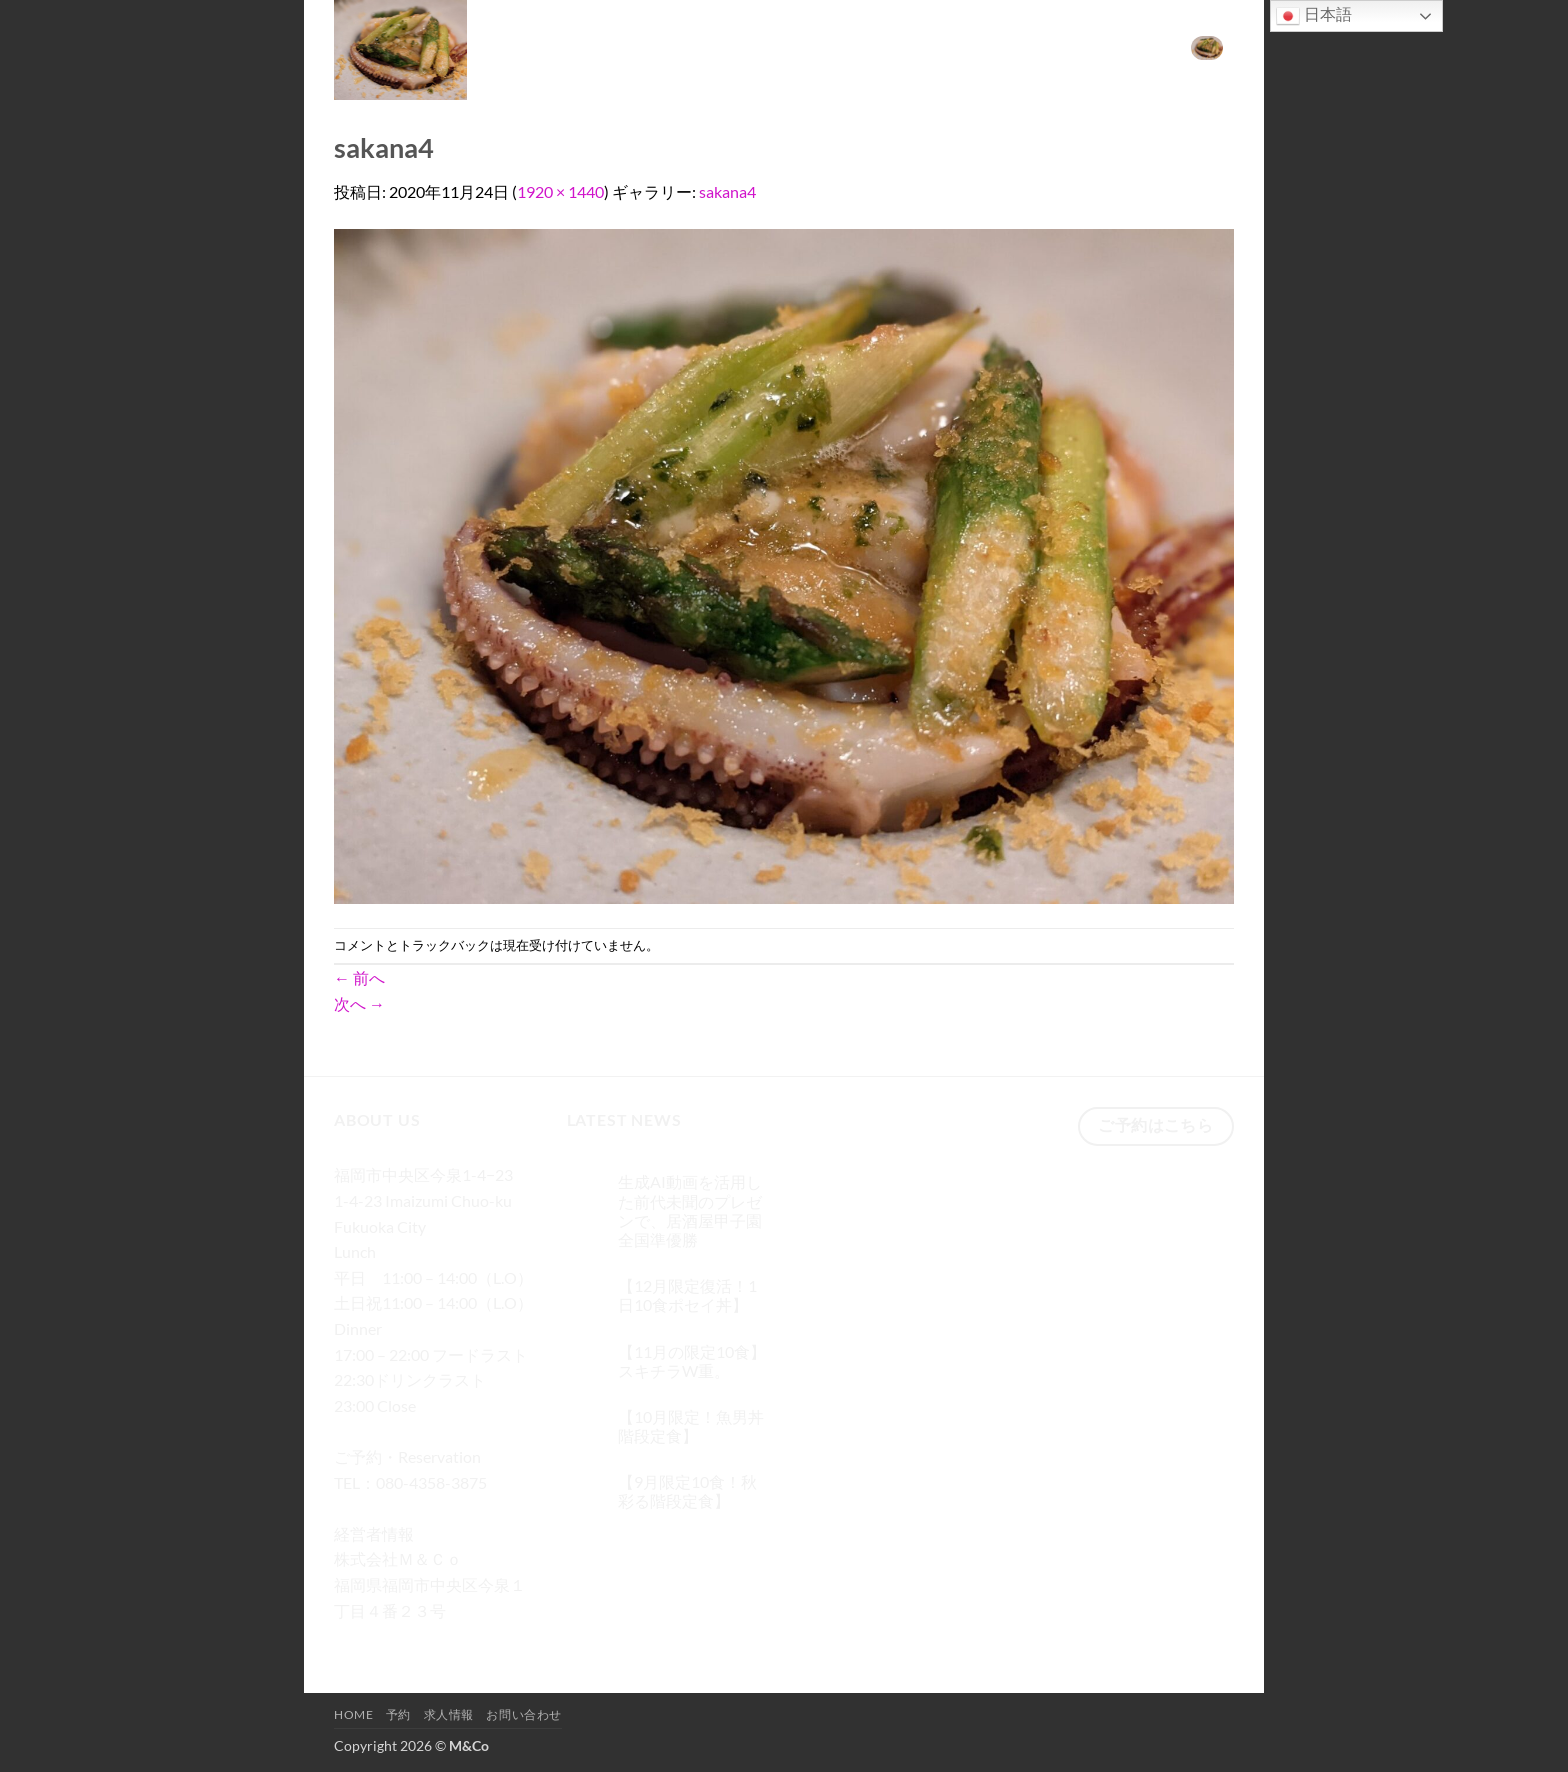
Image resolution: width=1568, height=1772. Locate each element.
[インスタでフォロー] (388, 1639)
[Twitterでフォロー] (424, 1639)
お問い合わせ (1120, 46)
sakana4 (727, 191)
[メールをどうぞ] (460, 1639)
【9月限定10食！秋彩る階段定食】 (687, 1491)
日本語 (1314, 16)
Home (915, 46)
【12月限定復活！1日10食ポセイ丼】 (687, 1295)
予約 (969, 46)
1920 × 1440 (560, 191)
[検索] (866, 47)
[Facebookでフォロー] (352, 1639)
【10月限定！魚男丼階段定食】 (691, 1426)
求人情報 (1030, 46)
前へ (359, 977)
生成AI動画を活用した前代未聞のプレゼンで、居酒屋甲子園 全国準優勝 (690, 1210)
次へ (359, 1003)
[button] (1207, 47)
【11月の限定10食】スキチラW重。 (692, 1361)
